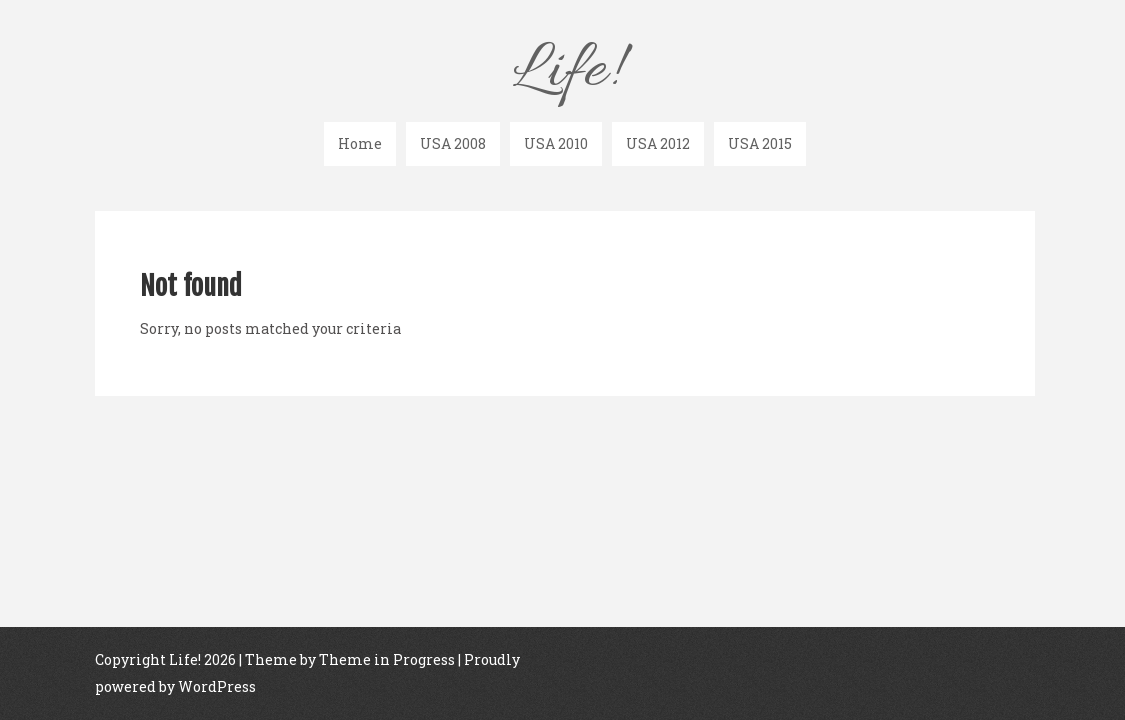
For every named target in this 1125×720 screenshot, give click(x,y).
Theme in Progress (387, 664)
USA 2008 (453, 143)
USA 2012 (658, 143)
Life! (565, 72)
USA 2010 (556, 143)
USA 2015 (760, 143)
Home (360, 143)
